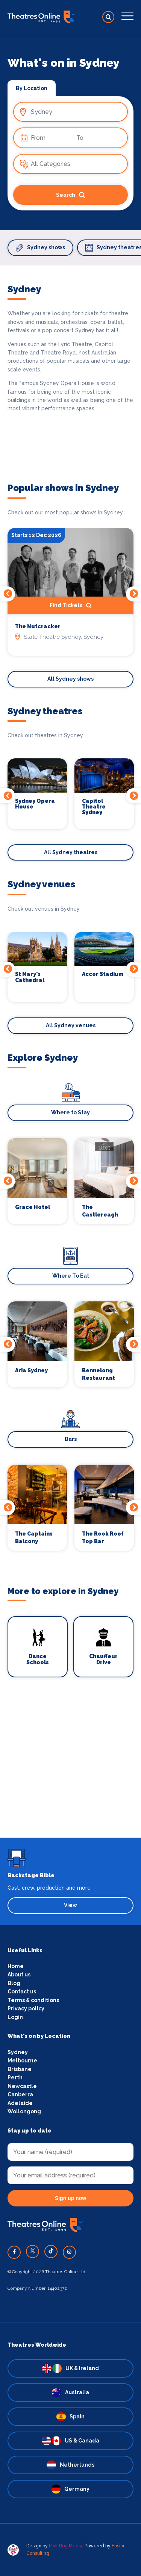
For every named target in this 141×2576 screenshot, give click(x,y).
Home (16, 1966)
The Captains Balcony (34, 1537)
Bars (71, 1439)
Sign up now (70, 2198)
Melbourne (22, 2060)
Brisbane (20, 2069)
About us (19, 1975)
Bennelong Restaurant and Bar (98, 1374)
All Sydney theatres (70, 852)
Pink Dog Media (65, 2545)
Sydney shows (40, 248)
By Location (31, 88)
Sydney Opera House (35, 804)
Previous (7, 593)
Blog (14, 1983)
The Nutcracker (38, 626)
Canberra (20, 2094)
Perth (15, 2077)
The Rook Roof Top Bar (103, 1537)
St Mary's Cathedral (29, 977)
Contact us (22, 1991)
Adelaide (20, 2103)
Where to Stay (70, 1112)
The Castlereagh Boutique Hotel (104, 1211)
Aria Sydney (31, 1370)
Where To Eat (70, 1276)
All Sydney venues (71, 1025)
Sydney (18, 2052)
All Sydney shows (70, 679)
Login (15, 2017)
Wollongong (24, 2111)
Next (133, 593)
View (70, 1905)
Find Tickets (70, 605)
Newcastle (22, 2086)
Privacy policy (26, 2008)
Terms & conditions (33, 2000)
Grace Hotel (32, 1207)
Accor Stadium (102, 974)
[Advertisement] (70, 1767)
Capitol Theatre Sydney (94, 807)
